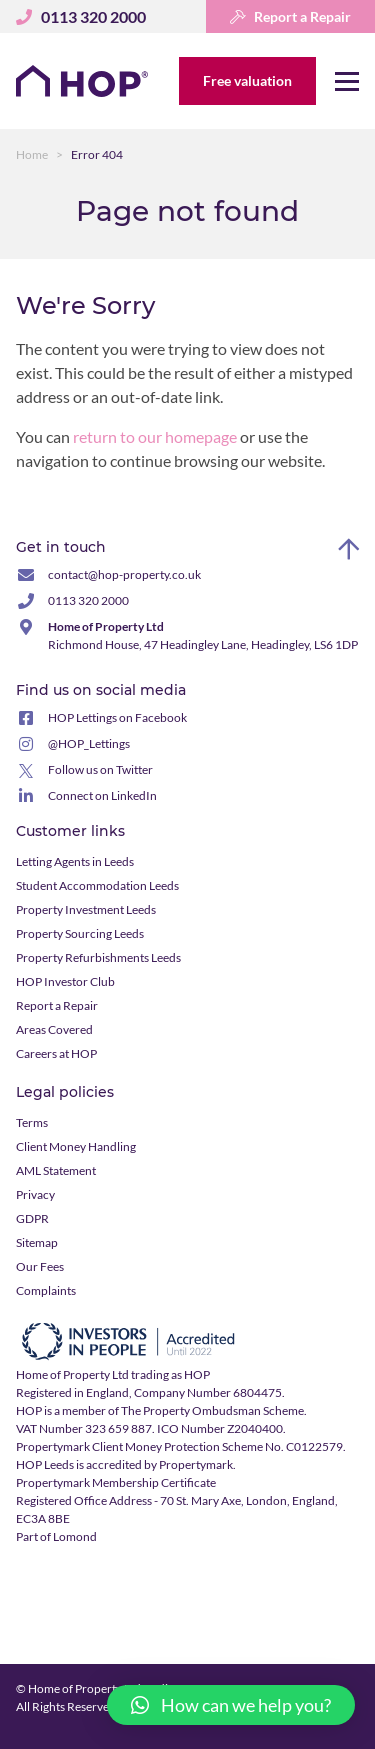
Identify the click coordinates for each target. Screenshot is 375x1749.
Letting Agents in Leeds (75, 861)
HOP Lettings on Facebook (117, 717)
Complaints (46, 1290)
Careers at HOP (56, 1053)
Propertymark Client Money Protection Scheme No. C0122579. (181, 1446)
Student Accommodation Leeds (97, 885)
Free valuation (247, 80)
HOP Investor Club (65, 981)
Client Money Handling (76, 1146)
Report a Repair (290, 16)
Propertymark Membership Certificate (116, 1482)
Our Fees (40, 1266)
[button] (231, 1705)
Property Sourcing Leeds (80, 933)
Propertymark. (197, 1464)
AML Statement (56, 1170)
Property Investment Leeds (86, 909)
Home (32, 154)
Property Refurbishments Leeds (98, 957)
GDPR (32, 1218)
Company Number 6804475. (209, 1392)
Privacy (35, 1194)
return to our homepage (156, 436)
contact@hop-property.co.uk (124, 574)
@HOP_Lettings (89, 743)
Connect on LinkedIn (102, 795)
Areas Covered (54, 1029)
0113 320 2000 (88, 600)
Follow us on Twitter (100, 769)
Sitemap (37, 1242)
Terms (32, 1122)
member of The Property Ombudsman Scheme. (184, 1410)
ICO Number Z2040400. (221, 1428)
